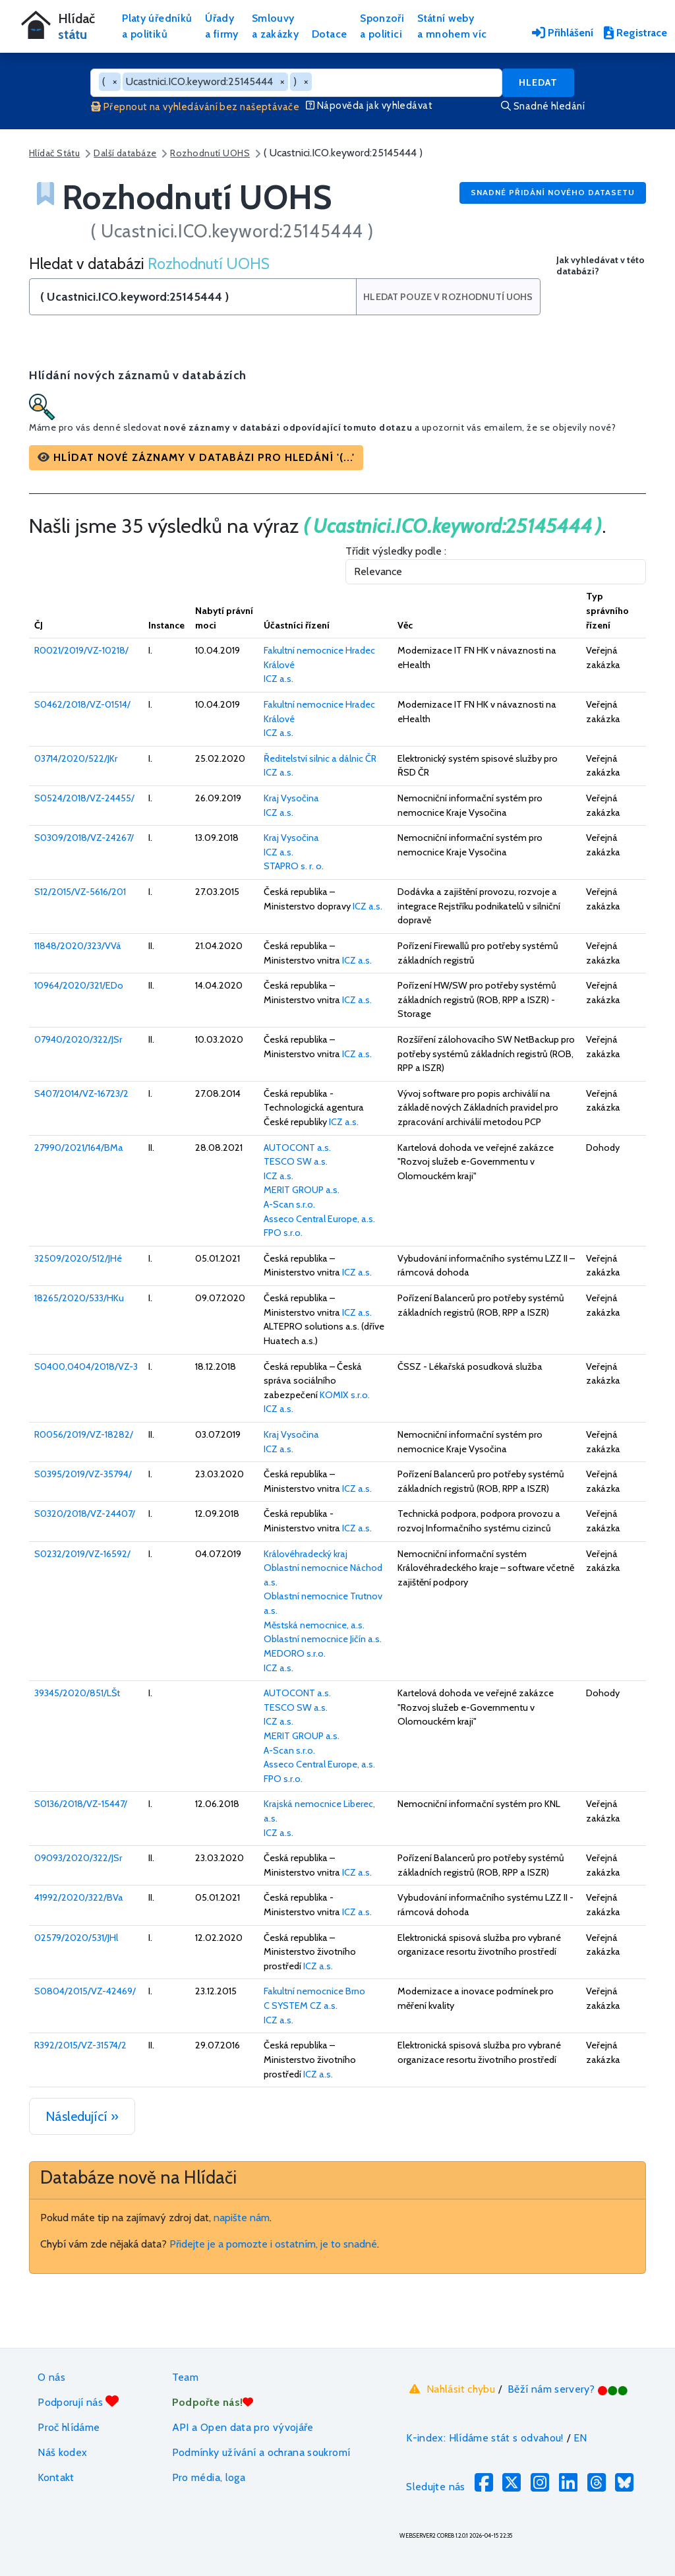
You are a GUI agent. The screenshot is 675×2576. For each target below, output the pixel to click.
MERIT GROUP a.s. (301, 1190)
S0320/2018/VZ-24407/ (84, 1513)
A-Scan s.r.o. (289, 1204)
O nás (51, 2377)
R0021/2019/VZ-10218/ (81, 650)
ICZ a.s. (278, 679)
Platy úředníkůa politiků (157, 26)
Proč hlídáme (69, 2427)
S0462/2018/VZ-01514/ (82, 704)
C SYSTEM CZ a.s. (301, 2005)
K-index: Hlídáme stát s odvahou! (485, 2438)
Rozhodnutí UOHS (210, 153)
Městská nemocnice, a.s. (314, 1625)
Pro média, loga (208, 2477)
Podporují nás (78, 2401)
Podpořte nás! (213, 2402)
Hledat (538, 82)
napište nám (242, 2217)
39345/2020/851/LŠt (77, 1693)
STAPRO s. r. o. (294, 866)
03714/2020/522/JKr (75, 758)
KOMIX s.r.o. (345, 1395)
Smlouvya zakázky (275, 26)
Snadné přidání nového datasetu (553, 192)
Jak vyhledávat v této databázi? (600, 266)
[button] (196, 457)
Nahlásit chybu (450, 2389)
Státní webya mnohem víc (451, 26)
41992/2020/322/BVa (78, 1897)
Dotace (329, 34)
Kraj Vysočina (291, 798)
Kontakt (56, 2477)
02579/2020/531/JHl (76, 1938)
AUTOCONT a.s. (297, 1147)
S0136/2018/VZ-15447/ (80, 1804)
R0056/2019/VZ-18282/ (83, 1434)
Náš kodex (62, 2452)
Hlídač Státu (54, 153)
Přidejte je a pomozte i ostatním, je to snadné (273, 2244)
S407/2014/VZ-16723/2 (81, 1093)
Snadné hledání (543, 106)
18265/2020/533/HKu (79, 1298)
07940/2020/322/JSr (78, 1039)
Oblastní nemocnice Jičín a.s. (323, 1639)
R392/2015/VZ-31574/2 (80, 2045)
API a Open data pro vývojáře (243, 2427)
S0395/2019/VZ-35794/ (83, 1474)
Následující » (82, 2116)
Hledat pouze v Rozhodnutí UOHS (448, 297)
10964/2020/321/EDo (78, 985)
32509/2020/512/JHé (78, 1258)
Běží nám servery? (568, 2389)
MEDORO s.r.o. (295, 1653)
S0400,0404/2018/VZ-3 (86, 1366)
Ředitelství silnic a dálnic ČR (320, 758)
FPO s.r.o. (283, 1233)
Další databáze (125, 153)
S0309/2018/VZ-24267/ (84, 837)
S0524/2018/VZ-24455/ (84, 798)
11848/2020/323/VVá (77, 946)
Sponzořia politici (382, 26)
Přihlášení (562, 32)
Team (185, 2377)
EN (580, 2438)
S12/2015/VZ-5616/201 (80, 892)
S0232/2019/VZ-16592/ (82, 1554)
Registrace (635, 32)
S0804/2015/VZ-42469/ (85, 1991)
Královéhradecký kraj (305, 1554)
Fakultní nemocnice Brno (314, 1991)
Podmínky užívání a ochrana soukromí (261, 2452)
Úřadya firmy (222, 26)
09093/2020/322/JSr (78, 1858)
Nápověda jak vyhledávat (369, 105)
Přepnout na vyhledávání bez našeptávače (195, 107)
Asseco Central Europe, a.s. (319, 1219)
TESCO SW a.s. (296, 1161)
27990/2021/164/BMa (78, 1147)
